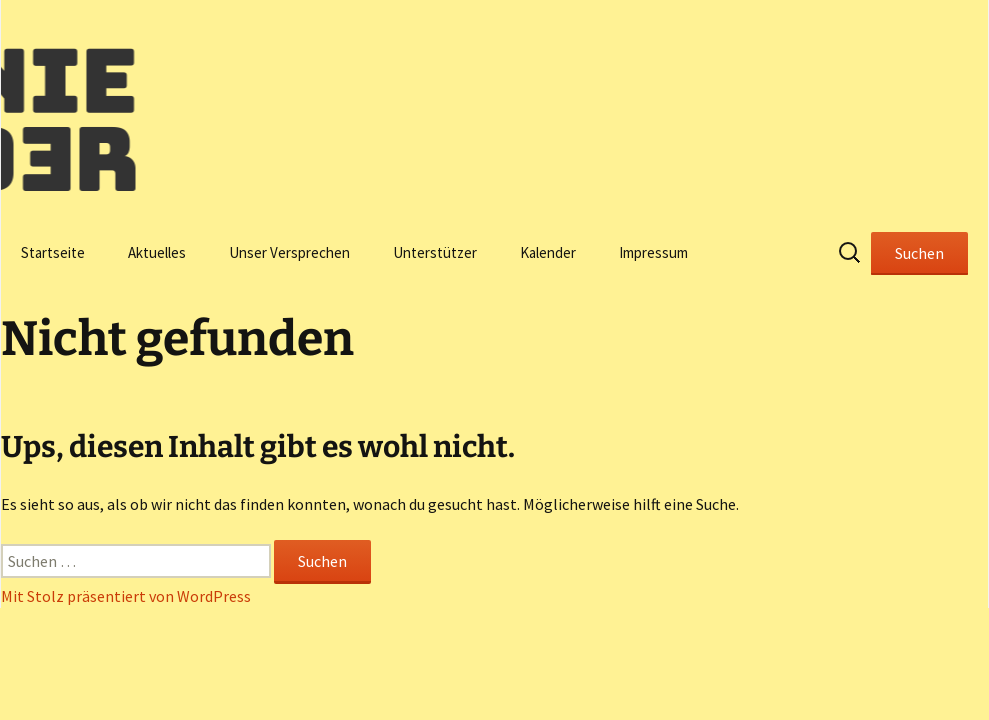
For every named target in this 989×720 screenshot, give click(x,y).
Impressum (653, 252)
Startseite (53, 252)
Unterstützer (435, 252)
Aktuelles (157, 252)
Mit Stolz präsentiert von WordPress (126, 596)
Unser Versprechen (289, 252)
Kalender (548, 252)
